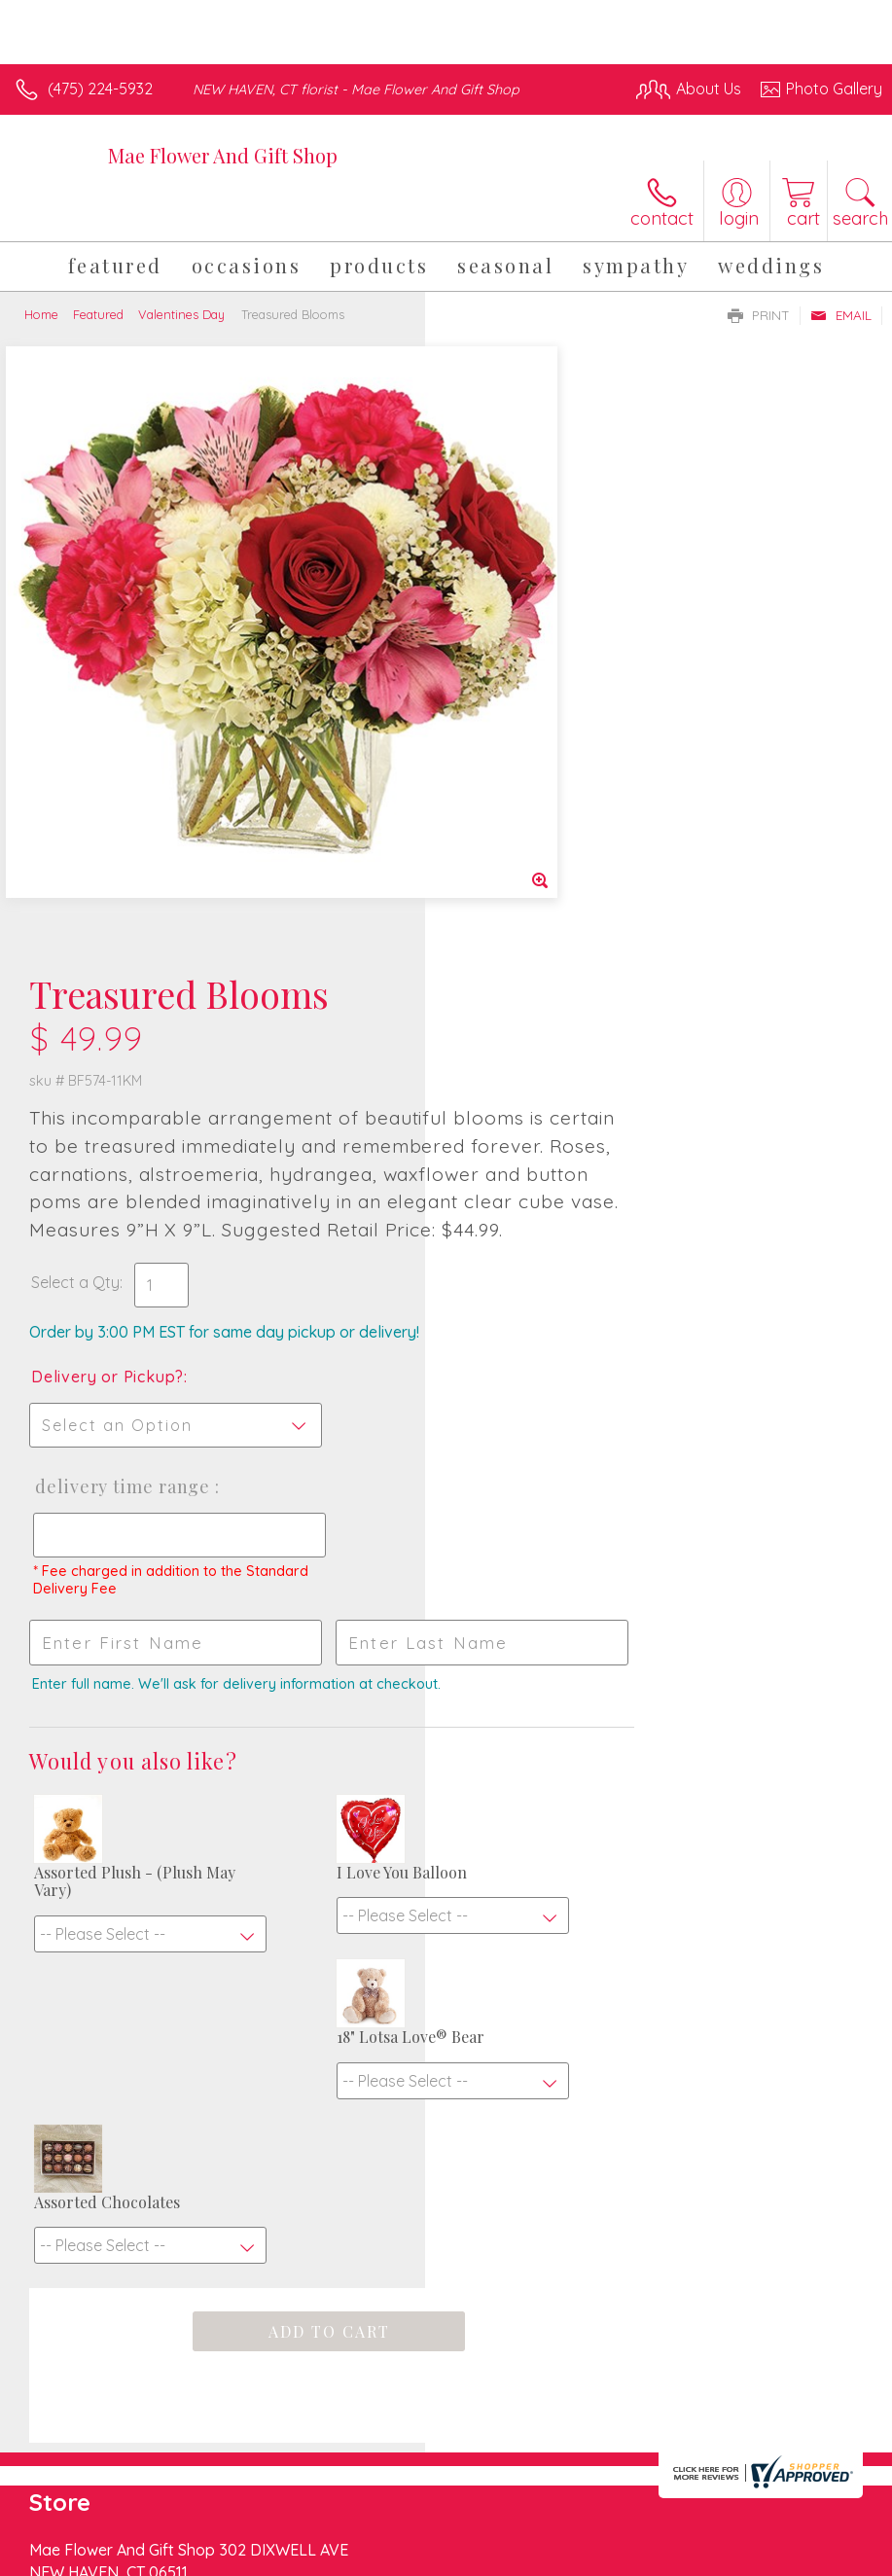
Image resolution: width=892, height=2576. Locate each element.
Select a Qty (500, 736)
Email (841, 315)
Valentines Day (181, 314)
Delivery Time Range (546, 940)
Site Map (810, 2555)
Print (759, 315)
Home (41, 314)
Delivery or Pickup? (532, 831)
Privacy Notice (551, 2555)
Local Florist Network (691, 2555)
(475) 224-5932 (100, 88)
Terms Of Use (437, 2555)
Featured (98, 314)
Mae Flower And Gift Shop (223, 155)
